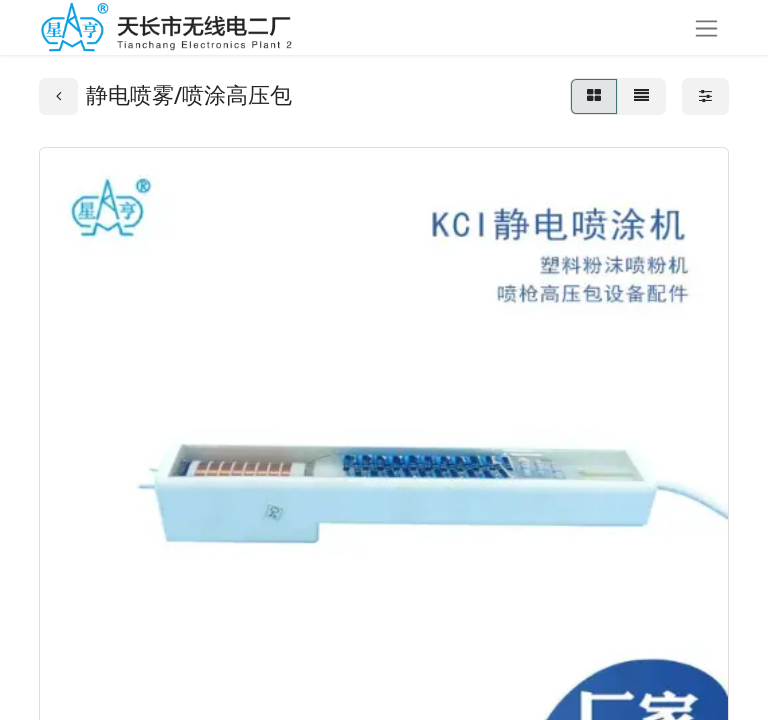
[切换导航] (706, 27)
